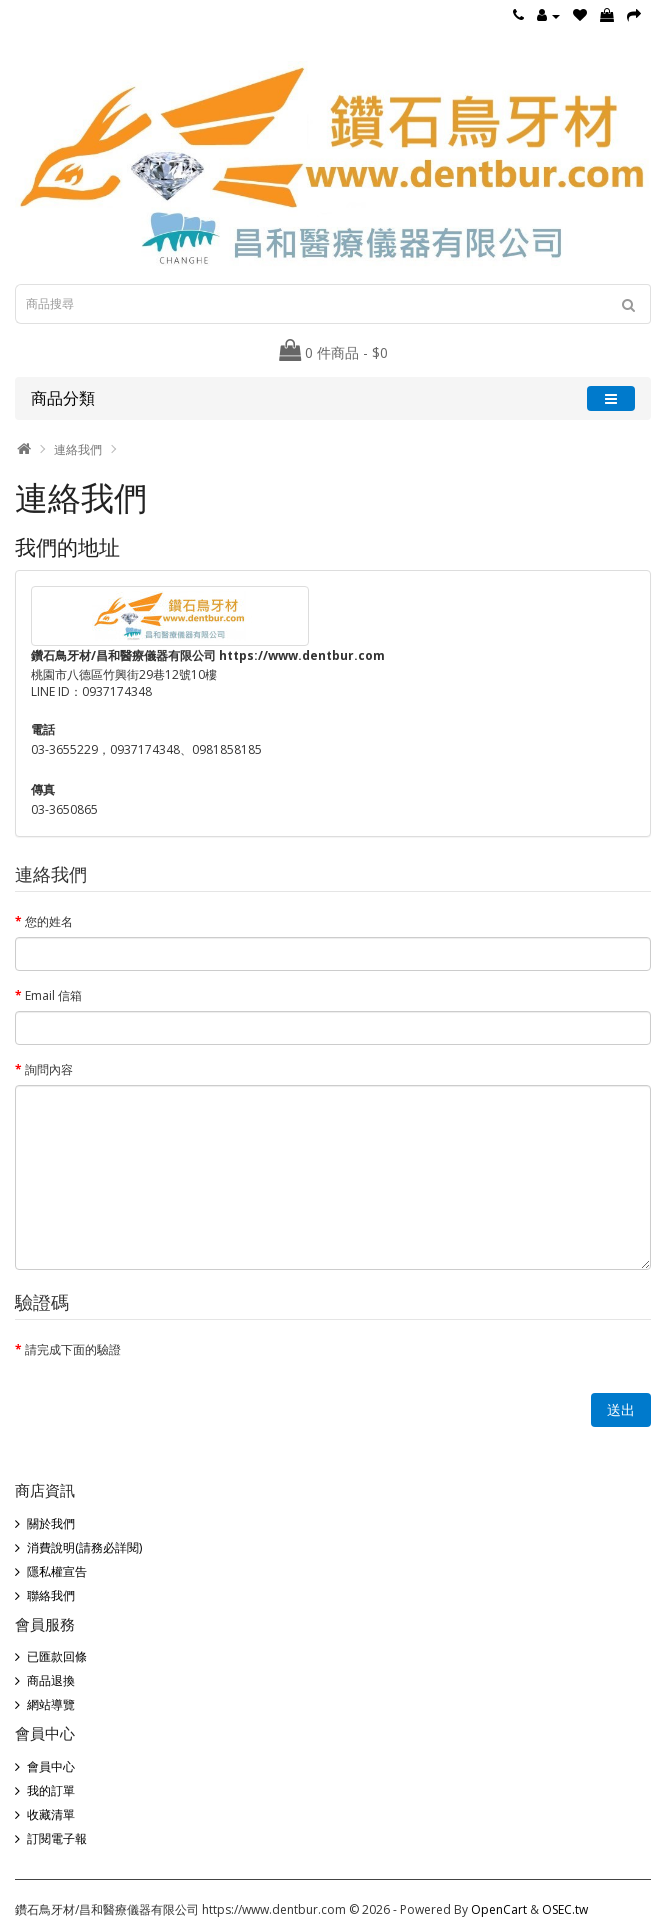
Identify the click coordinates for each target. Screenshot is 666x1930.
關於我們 (51, 1523)
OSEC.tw (565, 1909)
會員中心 (51, 1766)
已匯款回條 (57, 1656)
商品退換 (51, 1680)
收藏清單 (51, 1814)
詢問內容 (49, 1069)
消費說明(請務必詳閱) (84, 1547)
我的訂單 (51, 1790)
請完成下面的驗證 (73, 1349)
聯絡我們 (51, 1595)
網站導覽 (51, 1704)
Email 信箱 (53, 995)
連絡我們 (78, 449)
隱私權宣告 (57, 1571)
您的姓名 (49, 921)
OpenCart (499, 1909)
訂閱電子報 (57, 1838)
